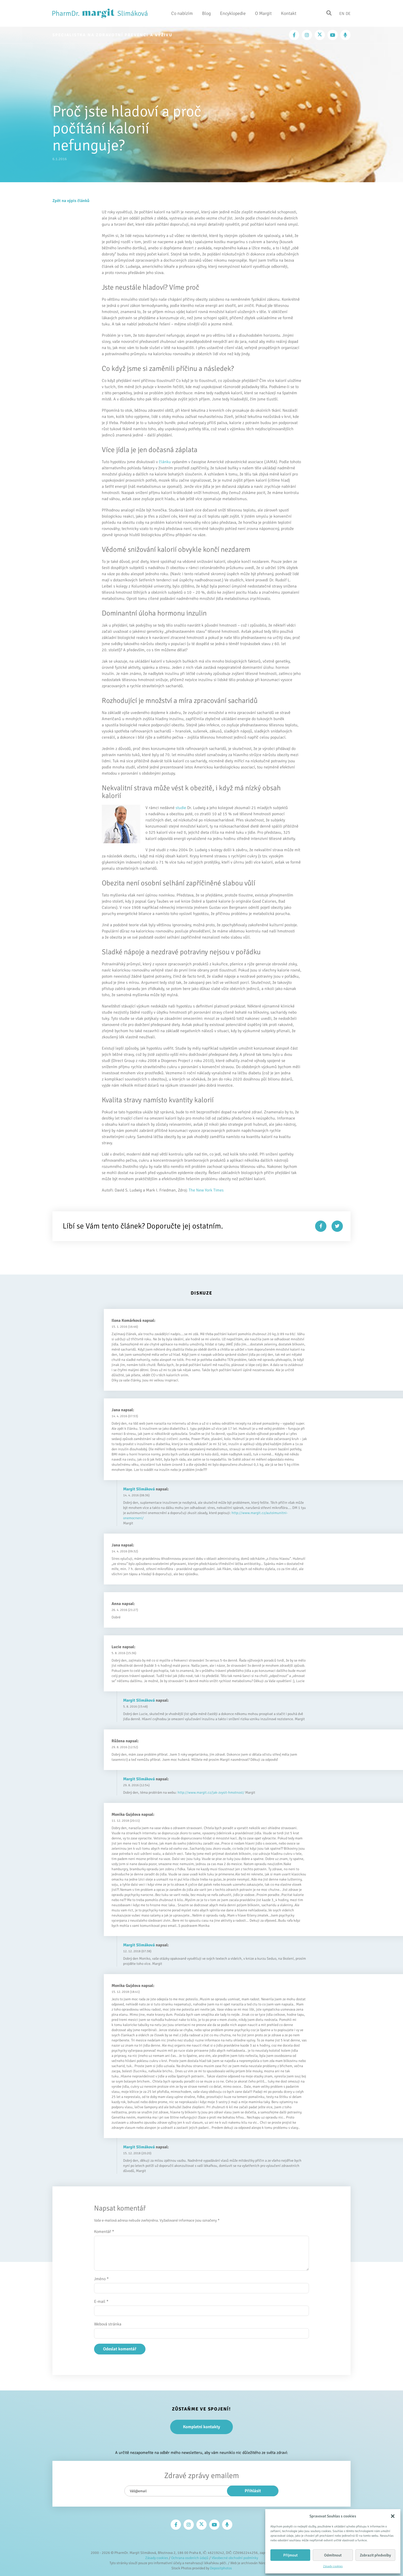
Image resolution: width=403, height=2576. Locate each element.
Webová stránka (107, 2324)
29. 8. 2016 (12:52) (125, 1747)
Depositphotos (221, 2568)
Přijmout (290, 2555)
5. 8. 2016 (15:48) (135, 1706)
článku (165, 461)
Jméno (101, 2278)
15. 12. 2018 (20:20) (137, 2153)
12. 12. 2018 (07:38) (137, 1951)
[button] (392, 2516)
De (348, 13)
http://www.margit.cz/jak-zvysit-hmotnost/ (211, 1792)
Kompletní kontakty (201, 2427)
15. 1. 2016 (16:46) (125, 1327)
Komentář (104, 2231)
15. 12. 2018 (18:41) (126, 1992)
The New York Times (206, 1190)
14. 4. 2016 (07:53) (125, 1416)
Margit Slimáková (139, 1489)
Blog (206, 13)
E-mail (101, 2301)
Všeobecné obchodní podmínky (235, 2558)
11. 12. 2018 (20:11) (126, 1821)
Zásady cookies (333, 2566)
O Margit (263, 13)
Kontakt (288, 13)
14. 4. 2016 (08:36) (136, 1495)
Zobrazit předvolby (375, 2555)
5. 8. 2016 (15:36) (124, 1653)
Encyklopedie (233, 13)
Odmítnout (333, 2555)
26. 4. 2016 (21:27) (125, 1610)
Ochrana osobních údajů (189, 2558)
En (341, 13)
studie (181, 807)
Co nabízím (182, 13)
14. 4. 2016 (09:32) (125, 1551)
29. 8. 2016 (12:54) (136, 1785)
